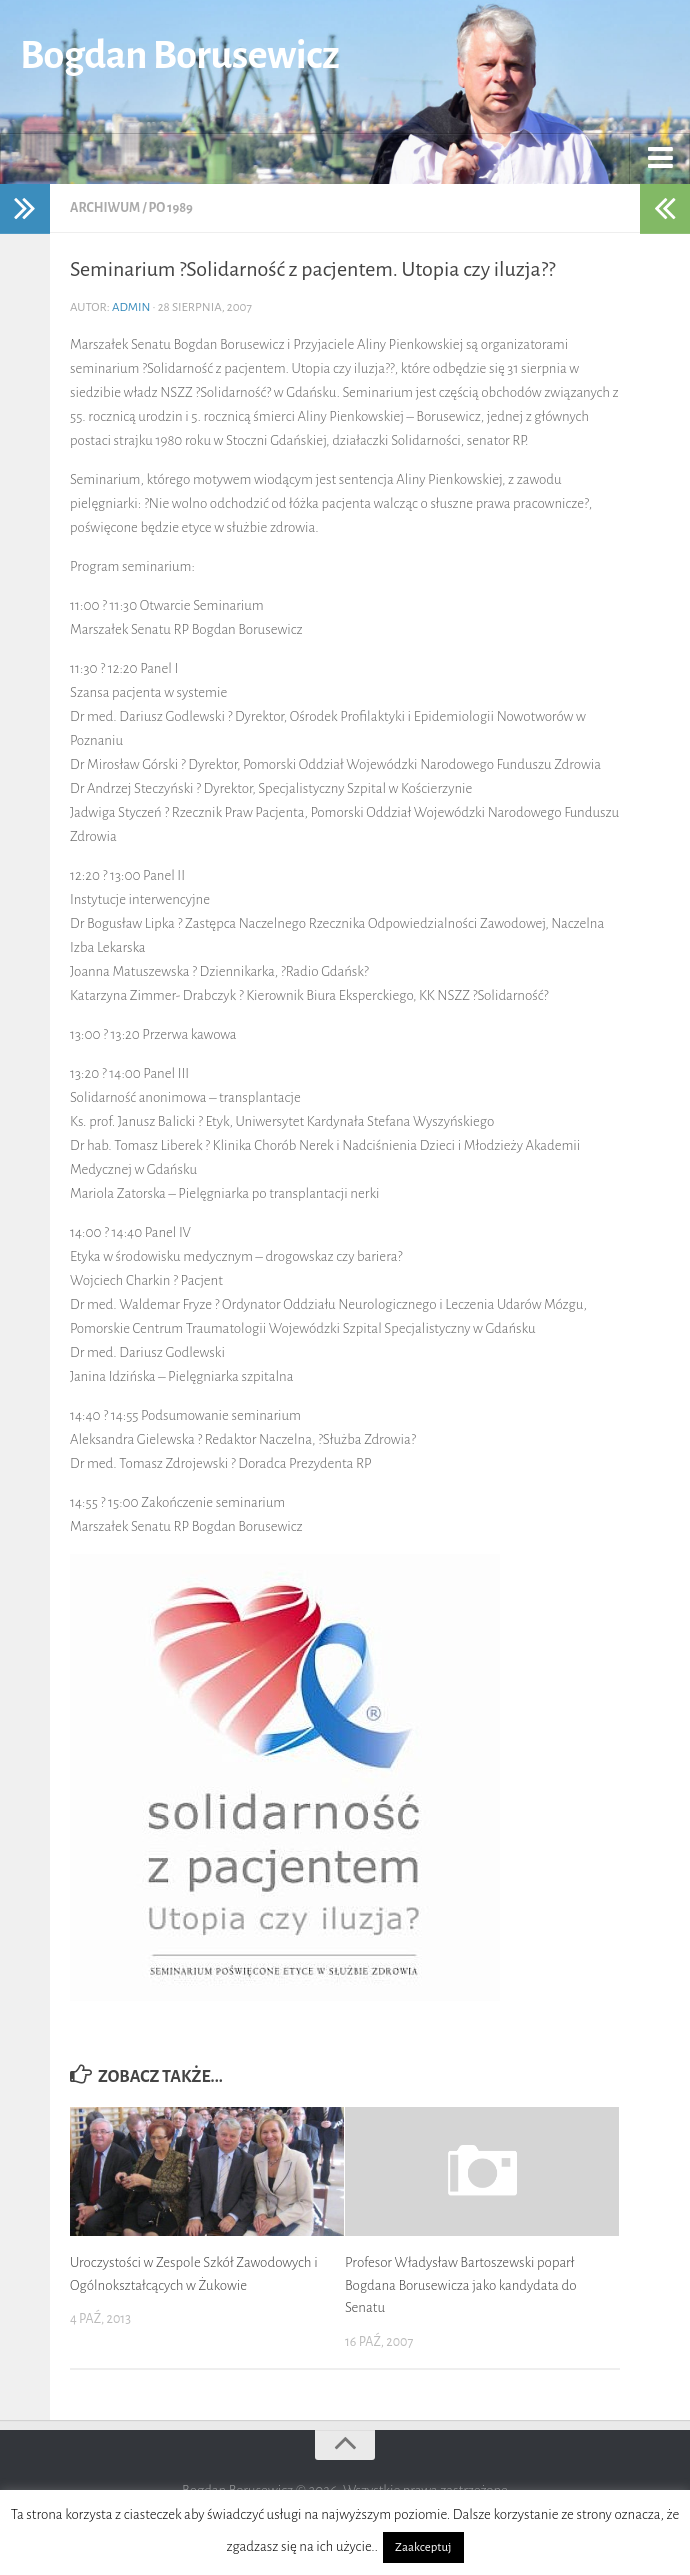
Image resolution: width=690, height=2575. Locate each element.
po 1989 (170, 208)
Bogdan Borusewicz (179, 55)
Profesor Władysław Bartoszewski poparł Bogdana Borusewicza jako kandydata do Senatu (461, 2285)
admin (131, 307)
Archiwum (105, 208)
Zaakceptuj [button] (423, 2547)
